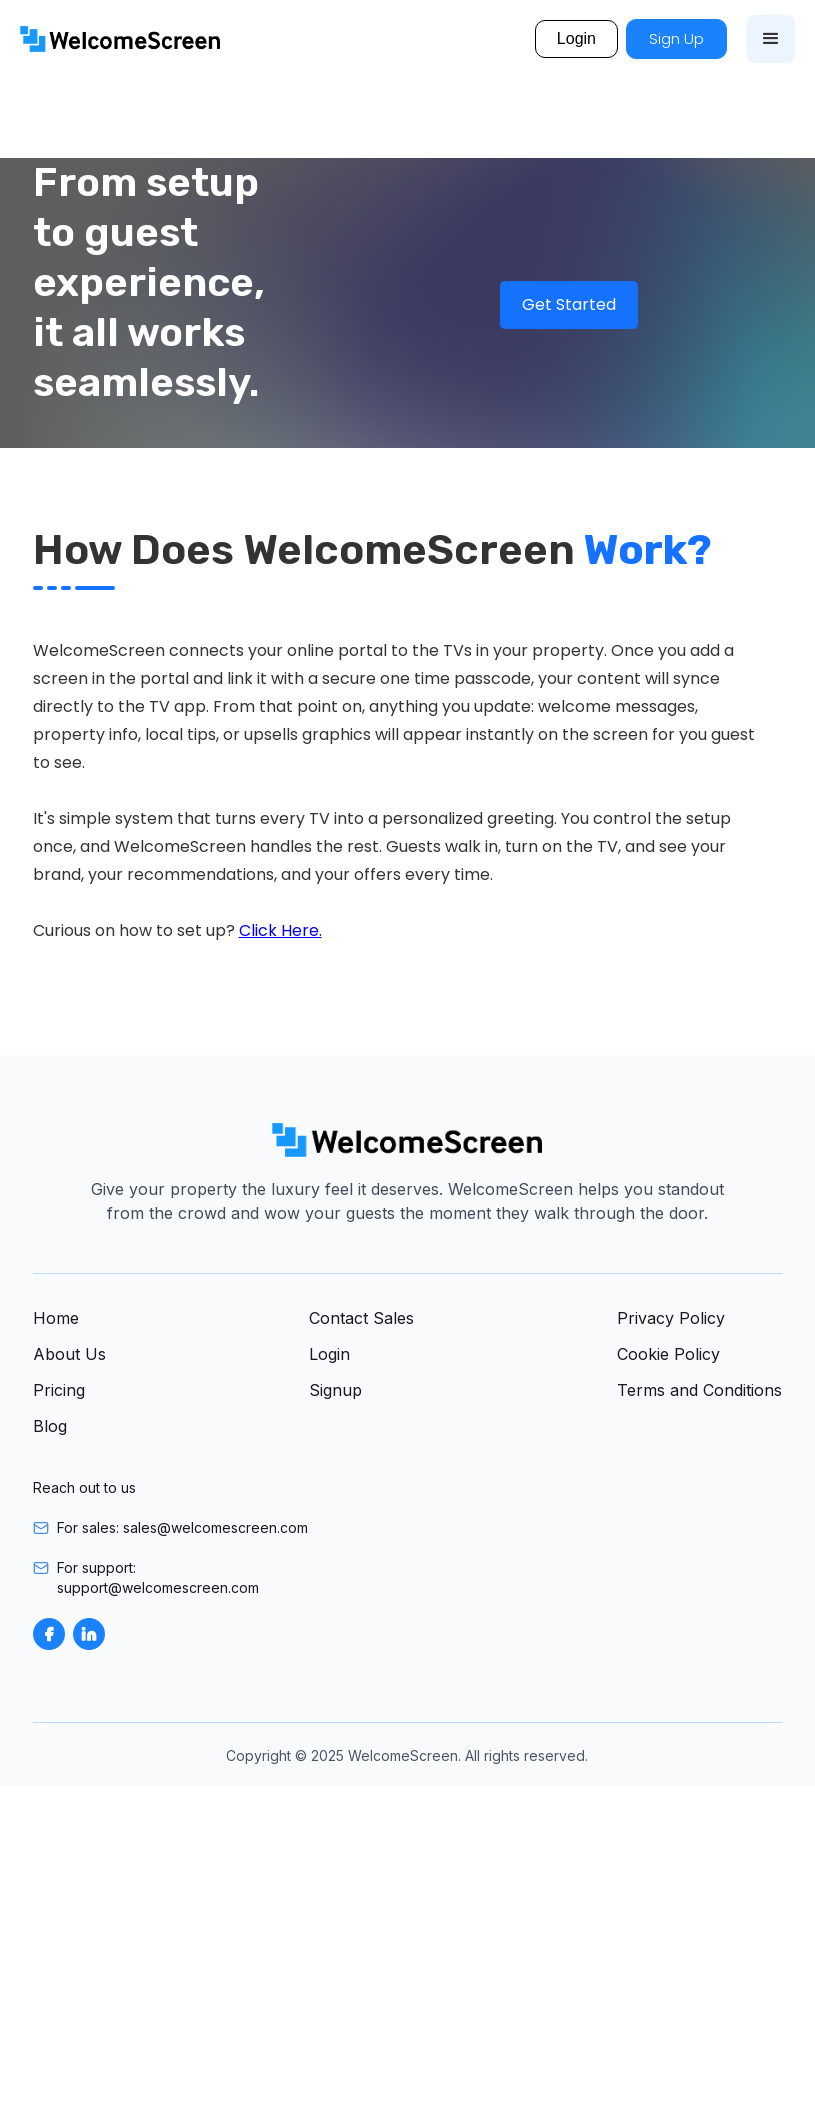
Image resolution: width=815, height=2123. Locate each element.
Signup (335, 1390)
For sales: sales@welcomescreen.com (182, 1527)
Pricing (59, 1390)
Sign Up (676, 38)
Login (576, 38)
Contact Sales (361, 1318)
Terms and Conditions (699, 1390)
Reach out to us (84, 1487)
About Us (69, 1354)
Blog (50, 1426)
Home (56, 1318)
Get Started (569, 304)
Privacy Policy (671, 1318)
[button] (771, 39)
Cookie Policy (668, 1354)
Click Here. (280, 930)
